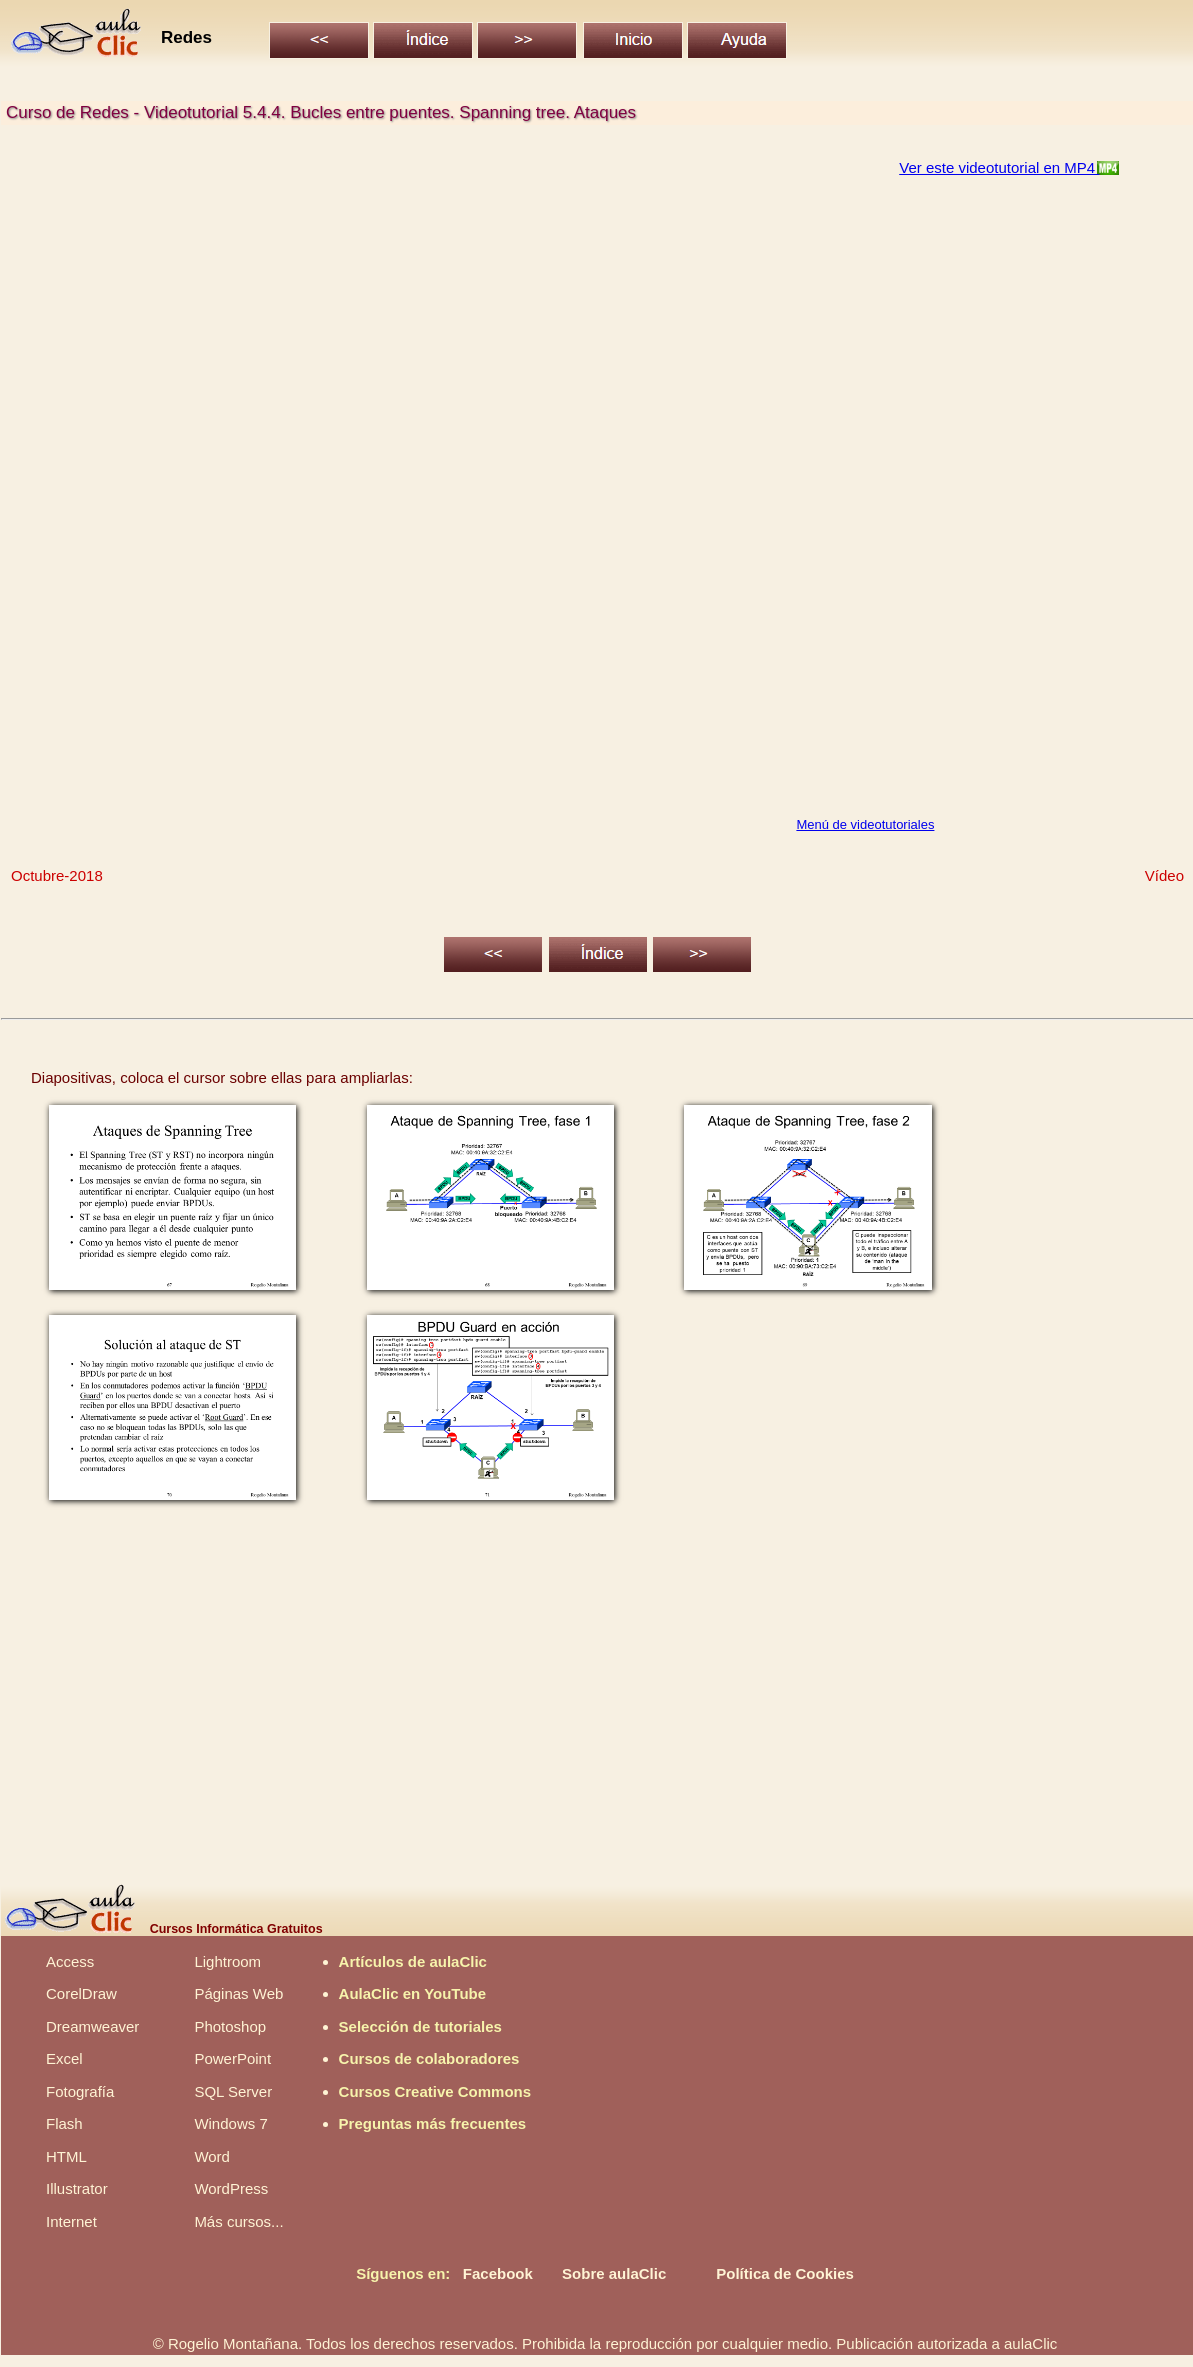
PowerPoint (232, 2058)
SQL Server (233, 2091)
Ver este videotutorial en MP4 (999, 167)
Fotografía (80, 2091)
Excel (64, 2058)
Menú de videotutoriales (865, 824)
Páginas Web (238, 1993)
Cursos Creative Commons (435, 2091)
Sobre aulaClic (614, 2273)
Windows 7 (230, 2123)
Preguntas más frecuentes (433, 2123)
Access (70, 1961)
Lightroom (227, 1961)
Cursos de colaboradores (429, 2058)
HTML (66, 2156)
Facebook (498, 2273)
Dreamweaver (92, 2026)
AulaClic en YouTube (413, 1993)
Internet (71, 2221)
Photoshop (230, 2026)
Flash (64, 2123)
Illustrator (77, 2188)
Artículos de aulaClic (413, 1961)
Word (212, 2156)
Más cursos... (238, 2221)
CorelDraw (81, 1993)
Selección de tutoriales (420, 2026)
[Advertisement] (596, 1704)
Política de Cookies (785, 2273)
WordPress (231, 2188)
